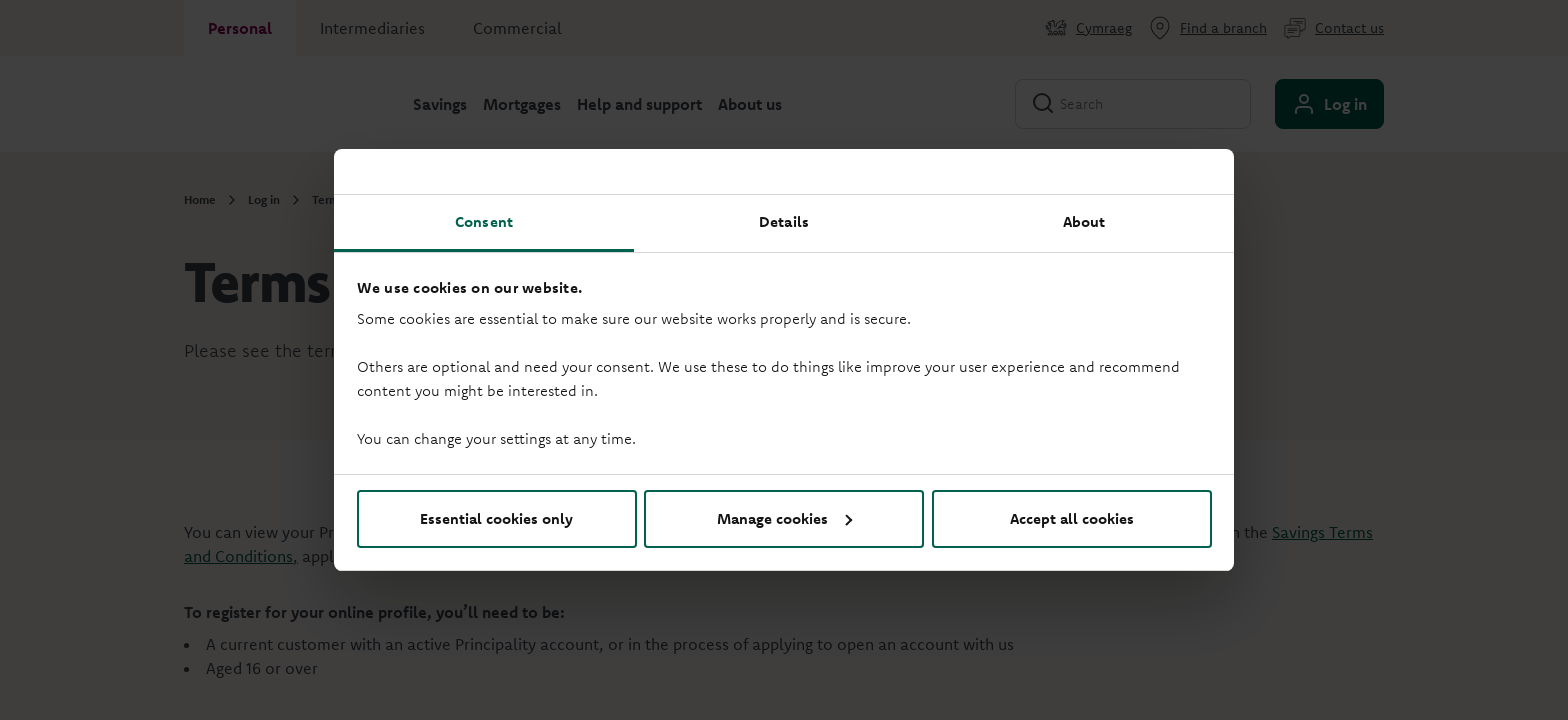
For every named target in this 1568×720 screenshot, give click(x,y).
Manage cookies (784, 518)
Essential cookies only (496, 518)
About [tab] (1084, 221)
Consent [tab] (484, 221)
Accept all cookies (1072, 518)
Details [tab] (784, 221)
